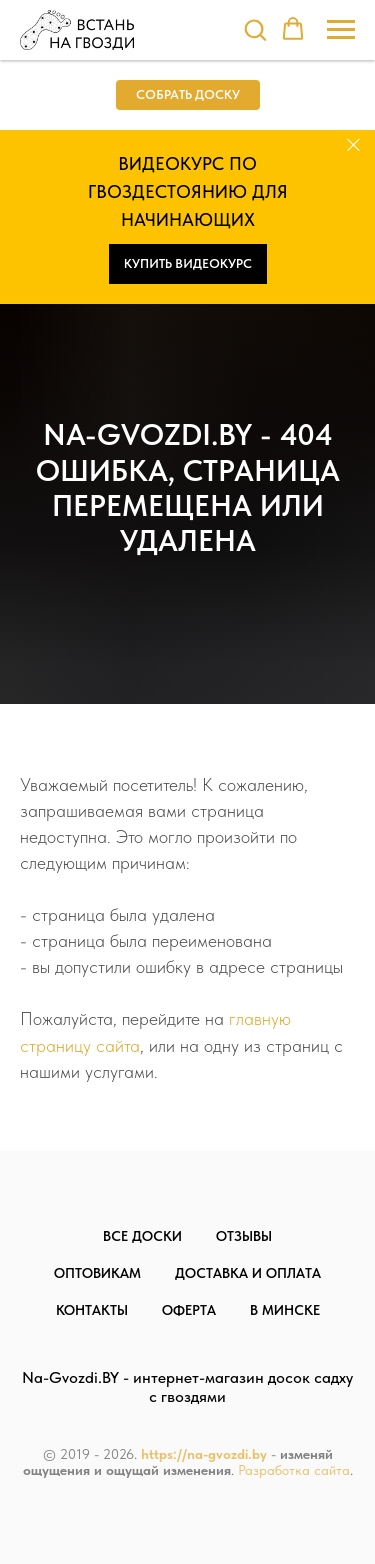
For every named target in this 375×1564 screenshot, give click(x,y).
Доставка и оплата (248, 1273)
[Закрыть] (353, 144)
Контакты (92, 1310)
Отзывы (244, 1236)
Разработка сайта (294, 1470)
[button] (255, 29)
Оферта (189, 1310)
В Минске (285, 1310)
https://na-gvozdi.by (204, 1454)
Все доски (142, 1236)
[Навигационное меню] (341, 30)
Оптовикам (97, 1273)
